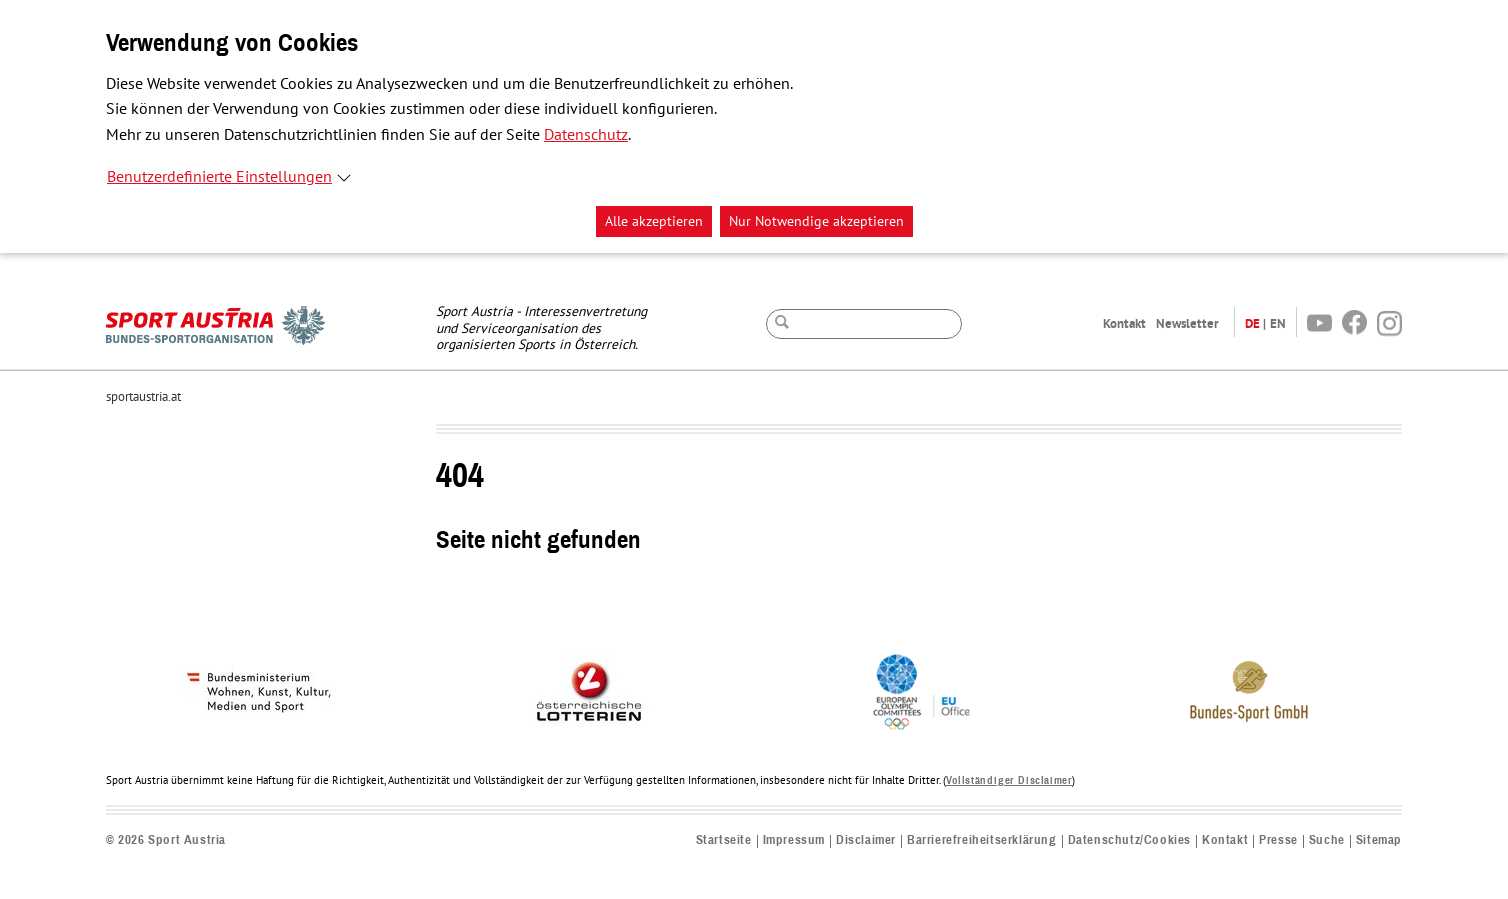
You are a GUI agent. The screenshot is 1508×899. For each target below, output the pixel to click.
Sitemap (1379, 840)
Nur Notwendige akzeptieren (816, 221)
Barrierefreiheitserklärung (982, 840)
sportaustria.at (143, 397)
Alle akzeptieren (654, 221)
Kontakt (1124, 323)
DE (1252, 323)
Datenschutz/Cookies (1129, 840)
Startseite (724, 840)
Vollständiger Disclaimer (1009, 780)
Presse (1278, 840)
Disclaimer (866, 840)
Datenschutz (586, 135)
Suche (1327, 840)
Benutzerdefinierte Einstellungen (219, 177)
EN (1278, 323)
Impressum (794, 840)
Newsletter (1187, 323)
